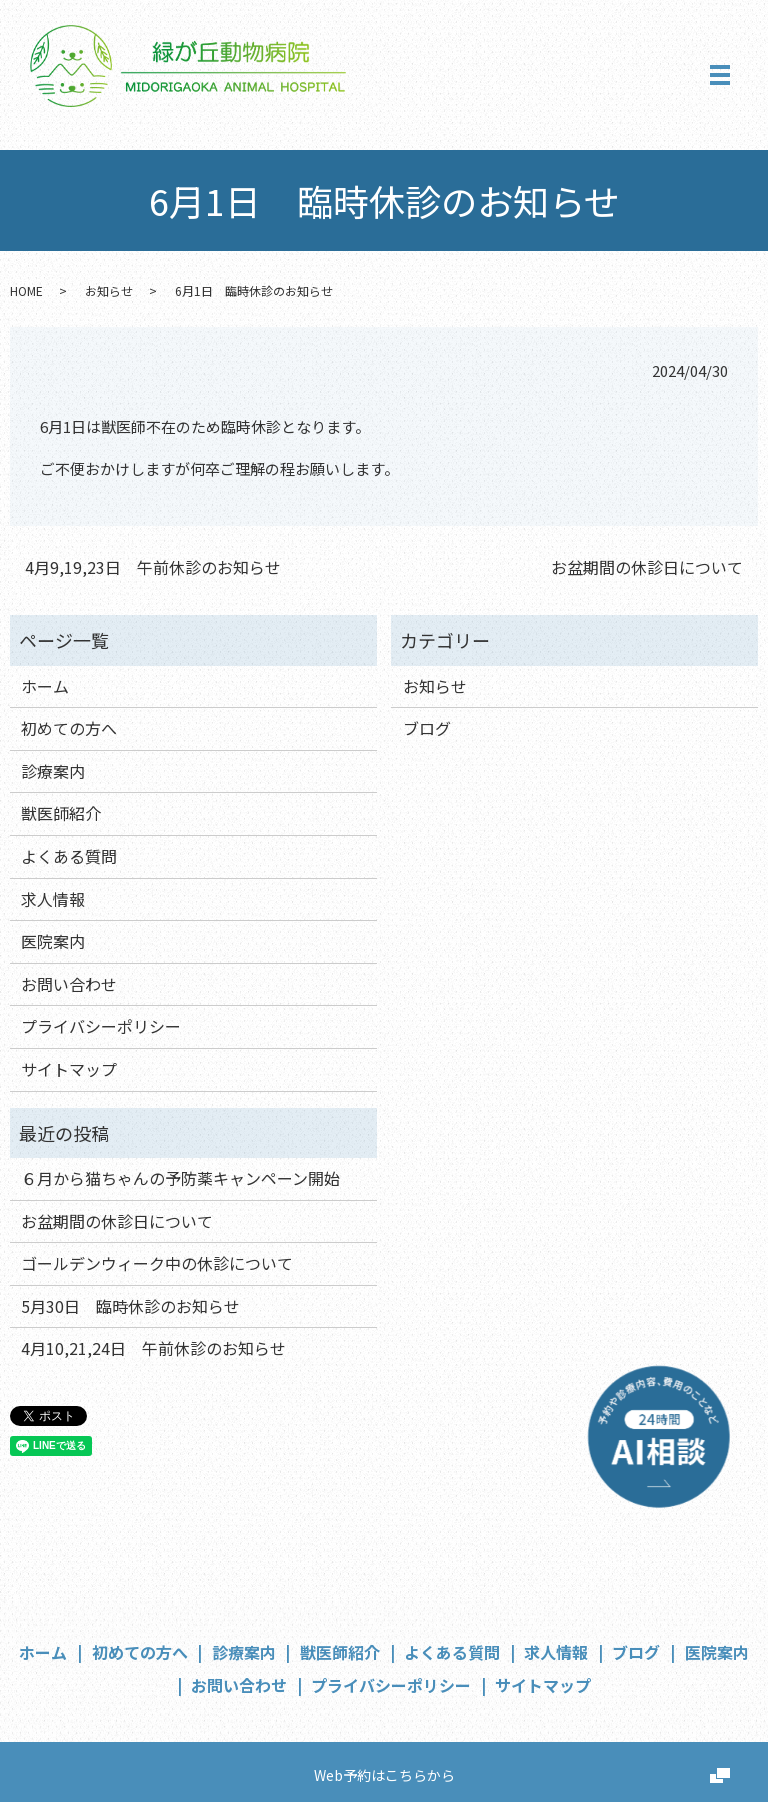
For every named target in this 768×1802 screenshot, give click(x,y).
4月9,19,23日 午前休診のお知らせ (153, 567)
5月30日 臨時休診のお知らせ (130, 1306)
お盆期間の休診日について (647, 567)
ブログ (427, 728)
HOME (26, 290)
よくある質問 (69, 856)
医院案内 (53, 941)
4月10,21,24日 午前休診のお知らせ (153, 1348)
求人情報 (53, 899)
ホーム (45, 686)
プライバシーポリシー (101, 1026)
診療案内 (53, 771)
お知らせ (109, 290)
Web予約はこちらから (384, 1775)
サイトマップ (69, 1069)
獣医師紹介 (61, 813)
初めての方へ (69, 728)
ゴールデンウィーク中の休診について (157, 1263)
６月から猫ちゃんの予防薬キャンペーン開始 (180, 1178)
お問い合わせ (69, 984)
